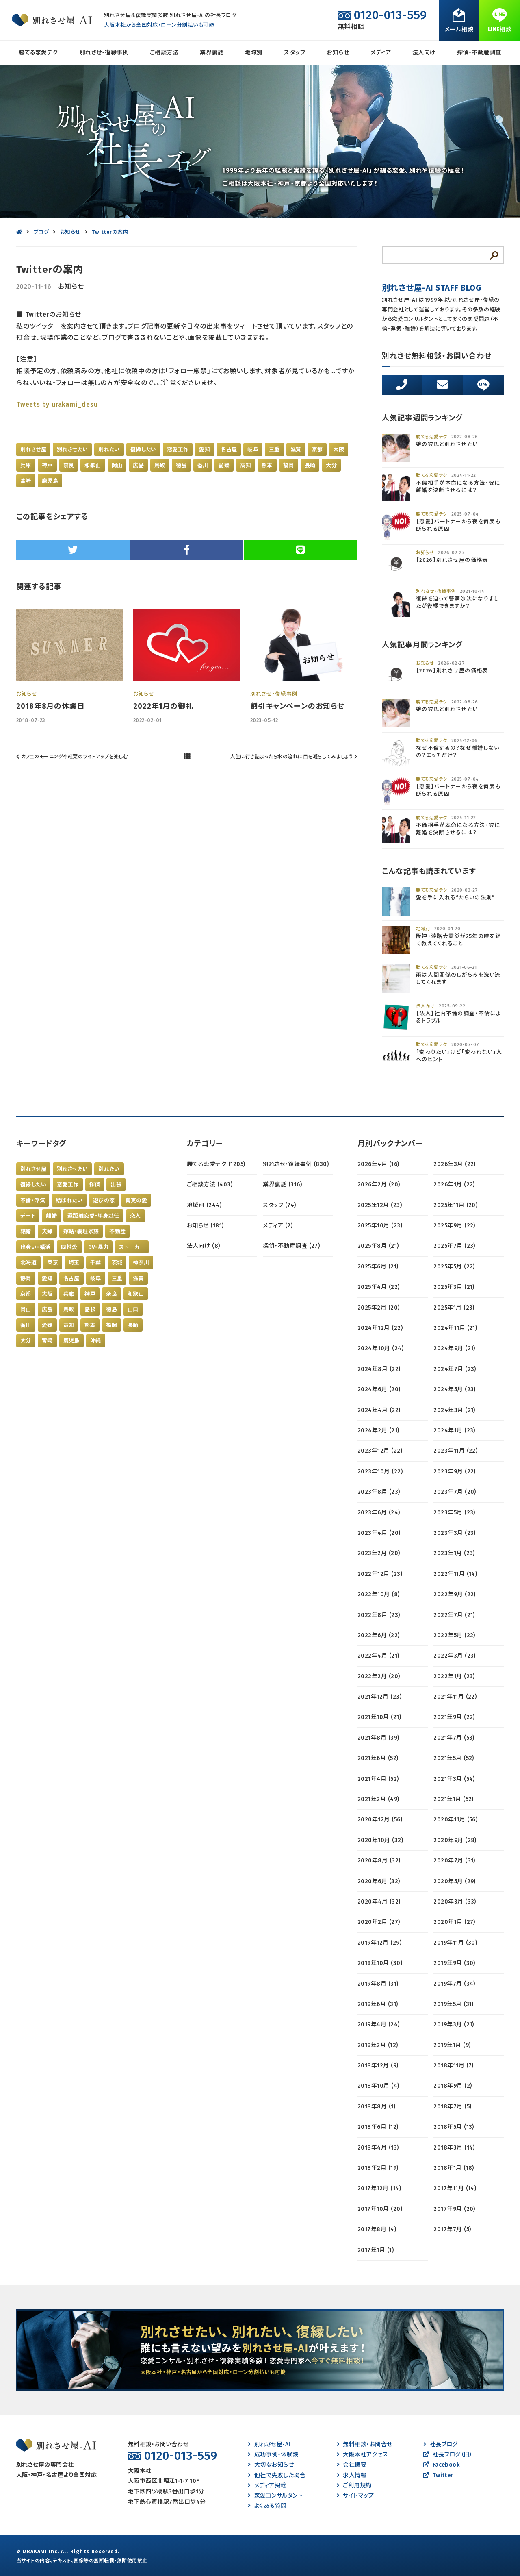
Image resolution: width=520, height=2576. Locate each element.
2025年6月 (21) (378, 1266)
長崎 (310, 465)
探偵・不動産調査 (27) (291, 1245)
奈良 (68, 465)
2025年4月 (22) (379, 1287)
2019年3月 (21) (453, 2024)
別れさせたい (72, 449)
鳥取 (159, 465)
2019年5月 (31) (453, 2004)
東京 (52, 1263)
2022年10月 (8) (379, 1594)
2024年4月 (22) (379, 1410)
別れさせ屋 (33, 449)
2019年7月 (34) (454, 1983)
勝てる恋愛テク (38, 52)
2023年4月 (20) (379, 1533)
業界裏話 (211, 52)
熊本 (267, 465)
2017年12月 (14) (379, 2188)
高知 (245, 465)
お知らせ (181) (205, 1225)
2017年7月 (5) (452, 2229)
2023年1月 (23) (454, 1553)
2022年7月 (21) (454, 1615)
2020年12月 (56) (380, 1819)
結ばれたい (69, 1200)
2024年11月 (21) (455, 1328)
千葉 (95, 1263)
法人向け (424, 52)
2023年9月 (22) (454, 1471)
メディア (380, 52)
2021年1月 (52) (453, 1799)
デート (27, 1216)
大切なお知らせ (271, 2464)
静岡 (25, 1278)
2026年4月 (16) (378, 1164)
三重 (274, 449)
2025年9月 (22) (454, 1225)
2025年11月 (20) (455, 1205)
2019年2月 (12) (378, 2045)
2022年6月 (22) (379, 1635)
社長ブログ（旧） (447, 2454)
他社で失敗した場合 (277, 2475)
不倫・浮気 (32, 1200)
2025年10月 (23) (380, 1225)
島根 (89, 1309)
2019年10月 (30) (380, 1963)
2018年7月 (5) (452, 2106)
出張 (115, 1184)
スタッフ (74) (279, 1205)
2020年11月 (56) (455, 1819)
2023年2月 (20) (379, 1553)
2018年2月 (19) (378, 2168)
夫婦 (47, 1231)
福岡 (288, 465)
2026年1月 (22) (454, 1184)
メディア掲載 (267, 2485)
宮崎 (25, 481)
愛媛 (224, 465)
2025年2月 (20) (379, 1307)
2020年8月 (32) (379, 1860)
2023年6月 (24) (379, 1512)
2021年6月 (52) (378, 1758)
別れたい (109, 449)
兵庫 (25, 465)
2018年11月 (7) (453, 2065)
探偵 (94, 1184)
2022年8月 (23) (379, 1615)
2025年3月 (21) (453, 1287)
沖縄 (95, 1341)
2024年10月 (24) (380, 1348)
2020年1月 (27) (454, 1922)
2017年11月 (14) (454, 2188)
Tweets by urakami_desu (57, 404)
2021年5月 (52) (453, 1758)
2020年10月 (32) (380, 1840)
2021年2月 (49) (378, 1799)
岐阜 (252, 449)
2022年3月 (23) (454, 1655)
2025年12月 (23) (380, 1205)
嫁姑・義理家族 (81, 1231)
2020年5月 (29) (454, 1881)
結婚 (25, 1231)
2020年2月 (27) (379, 1922)
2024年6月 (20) (379, 1389)
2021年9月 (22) (454, 1717)
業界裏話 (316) (282, 1184)
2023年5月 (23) (454, 1512)
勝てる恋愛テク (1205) (216, 1164)
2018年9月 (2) (452, 2085)
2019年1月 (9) (451, 2045)
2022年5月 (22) (454, 1635)
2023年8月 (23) (379, 1491)
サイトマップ (355, 2495)
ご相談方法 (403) (209, 1184)
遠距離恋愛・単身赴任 (93, 1216)
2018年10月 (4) (378, 2085)
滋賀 (295, 449)
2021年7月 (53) (453, 1737)
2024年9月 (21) (454, 1348)
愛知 (204, 449)
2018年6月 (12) (378, 2126)
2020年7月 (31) (454, 1860)
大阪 (338, 449)
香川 (202, 465)
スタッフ (294, 52)
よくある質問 (267, 2505)
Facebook (441, 2464)
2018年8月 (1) (376, 2106)
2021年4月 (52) (378, 1778)
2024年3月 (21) (454, 1410)
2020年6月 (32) (379, 1881)
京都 (317, 449)
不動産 (117, 1231)
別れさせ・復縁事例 (104, 52)
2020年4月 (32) (379, 1901)
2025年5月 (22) (454, 1266)
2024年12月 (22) (380, 1328)
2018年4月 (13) (378, 2147)
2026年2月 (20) (379, 1184)
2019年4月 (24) (379, 2024)
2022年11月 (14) (455, 1574)
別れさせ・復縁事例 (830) (296, 1164)
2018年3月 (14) (454, 2147)
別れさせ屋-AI (269, 2444)
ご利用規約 (354, 2485)
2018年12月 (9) (378, 2065)
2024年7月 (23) (454, 1369)
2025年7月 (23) (454, 1245)
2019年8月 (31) (378, 1983)
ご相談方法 (164, 52)
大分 (331, 465)
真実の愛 (136, 1200)
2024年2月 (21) (378, 1430)
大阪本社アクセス (362, 2454)
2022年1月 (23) (454, 1676)
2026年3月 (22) (454, 1164)
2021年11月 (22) (455, 1696)
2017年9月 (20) (454, 2209)
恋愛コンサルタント (275, 2495)
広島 (138, 465)
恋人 (135, 1216)
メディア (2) (277, 1225)
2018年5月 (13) (453, 2126)
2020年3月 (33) (454, 1901)
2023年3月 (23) (454, 1533)
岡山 (117, 465)
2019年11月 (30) (455, 1942)
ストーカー (132, 1247)
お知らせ (338, 52)
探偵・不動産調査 (479, 52)
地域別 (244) (204, 1205)
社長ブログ (440, 2444)
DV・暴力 (98, 1247)
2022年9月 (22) (454, 1594)
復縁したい (143, 449)
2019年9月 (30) (454, 1963)
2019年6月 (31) (378, 2004)
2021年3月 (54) (454, 1778)
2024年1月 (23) (454, 1430)
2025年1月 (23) (453, 1307)
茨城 (117, 1263)
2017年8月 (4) (377, 2229)
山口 (133, 1309)
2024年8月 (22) (379, 1369)
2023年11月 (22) (455, 1450)
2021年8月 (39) (378, 1737)
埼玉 (74, 1263)
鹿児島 (50, 481)
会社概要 (351, 2464)
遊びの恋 (104, 1200)
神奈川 (141, 1263)
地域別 (253, 52)
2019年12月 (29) (379, 1942)
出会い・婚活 (35, 1247)
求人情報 (351, 2475)
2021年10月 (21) (379, 1717)
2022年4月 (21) (378, 1655)
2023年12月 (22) (380, 1450)
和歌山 (92, 465)
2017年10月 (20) (380, 2209)
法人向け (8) (203, 1245)
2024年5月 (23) (454, 1389)
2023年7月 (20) (454, 1491)
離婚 (51, 1216)
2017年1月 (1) (376, 2250)
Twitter (438, 2475)
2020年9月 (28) (455, 1840)
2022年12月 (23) (380, 1574)
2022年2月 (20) (379, 1676)
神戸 (47, 465)
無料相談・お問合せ (364, 2444)
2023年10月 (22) (380, 1471)
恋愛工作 (178, 449)
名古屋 (229, 449)
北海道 (28, 1263)
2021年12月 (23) (379, 1696)
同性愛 (69, 1247)
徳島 (181, 465)
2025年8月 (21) (378, 1245)
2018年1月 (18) (453, 2168)
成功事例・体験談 (273, 2454)
